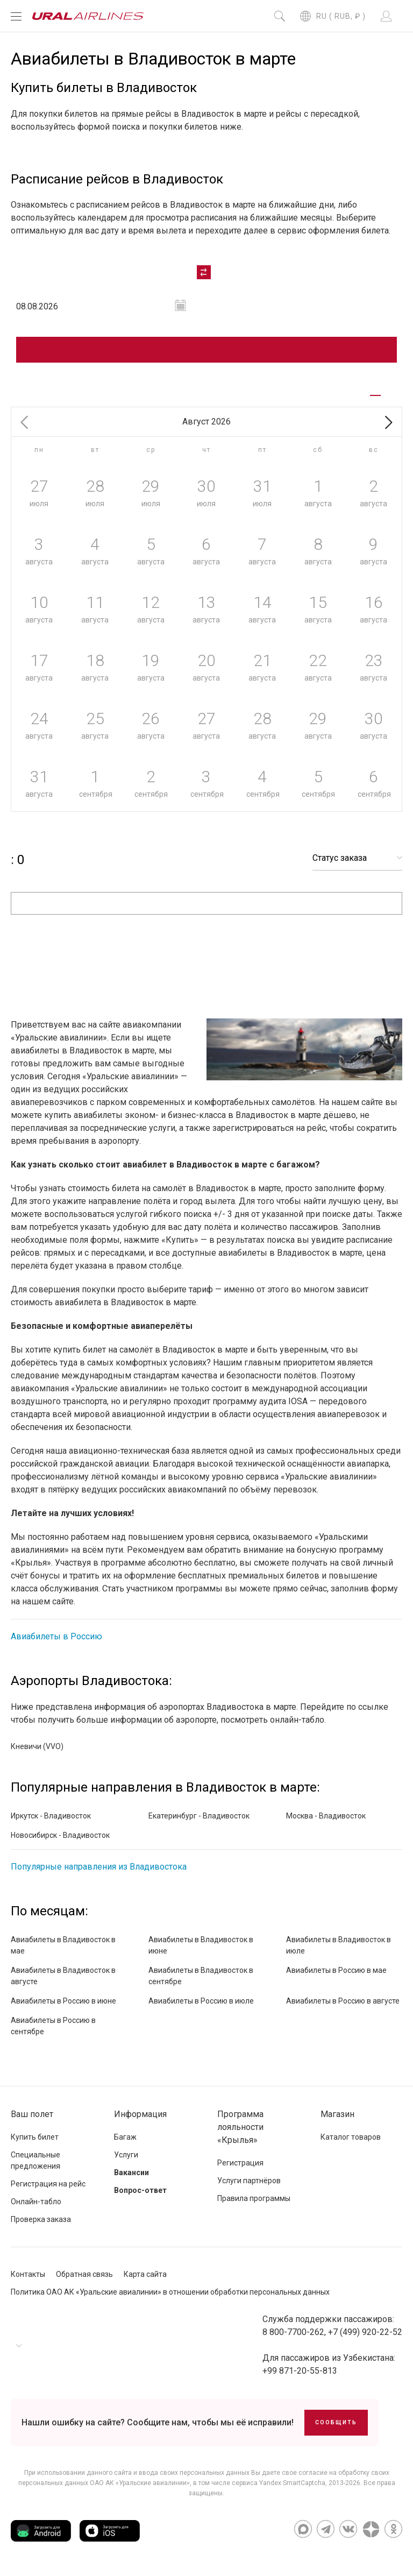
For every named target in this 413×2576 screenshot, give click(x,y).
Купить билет (35, 2137)
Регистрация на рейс (48, 2183)
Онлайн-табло (36, 2201)
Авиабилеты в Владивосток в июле (338, 1945)
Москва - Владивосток (326, 1815)
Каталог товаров (351, 2137)
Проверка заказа (41, 2219)
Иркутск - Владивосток (51, 1815)
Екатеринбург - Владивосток (199, 1815)
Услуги (126, 2154)
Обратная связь (84, 2274)
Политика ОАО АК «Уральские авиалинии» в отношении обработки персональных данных (170, 2292)
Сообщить (336, 2422)
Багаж (125, 2137)
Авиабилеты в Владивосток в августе (63, 1976)
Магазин (337, 2114)
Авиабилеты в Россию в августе (343, 2001)
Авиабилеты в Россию (56, 1636)
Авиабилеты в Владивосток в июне (200, 1945)
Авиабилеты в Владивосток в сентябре (200, 1976)
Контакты (28, 2274)
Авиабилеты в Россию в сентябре (53, 2026)
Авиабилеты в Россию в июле (201, 2001)
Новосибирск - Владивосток (60, 1835)
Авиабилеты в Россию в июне (63, 2001)
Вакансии (131, 2172)
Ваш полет (32, 2114)
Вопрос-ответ (140, 2190)
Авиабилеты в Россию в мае (336, 1970)
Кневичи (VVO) (37, 1746)
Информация (140, 2114)
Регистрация (240, 2163)
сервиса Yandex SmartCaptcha (278, 2483)
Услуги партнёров (249, 2180)
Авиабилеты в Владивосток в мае (63, 1945)
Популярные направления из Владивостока (99, 1867)
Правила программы (253, 2198)
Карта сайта (145, 2274)
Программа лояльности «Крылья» (240, 2127)
